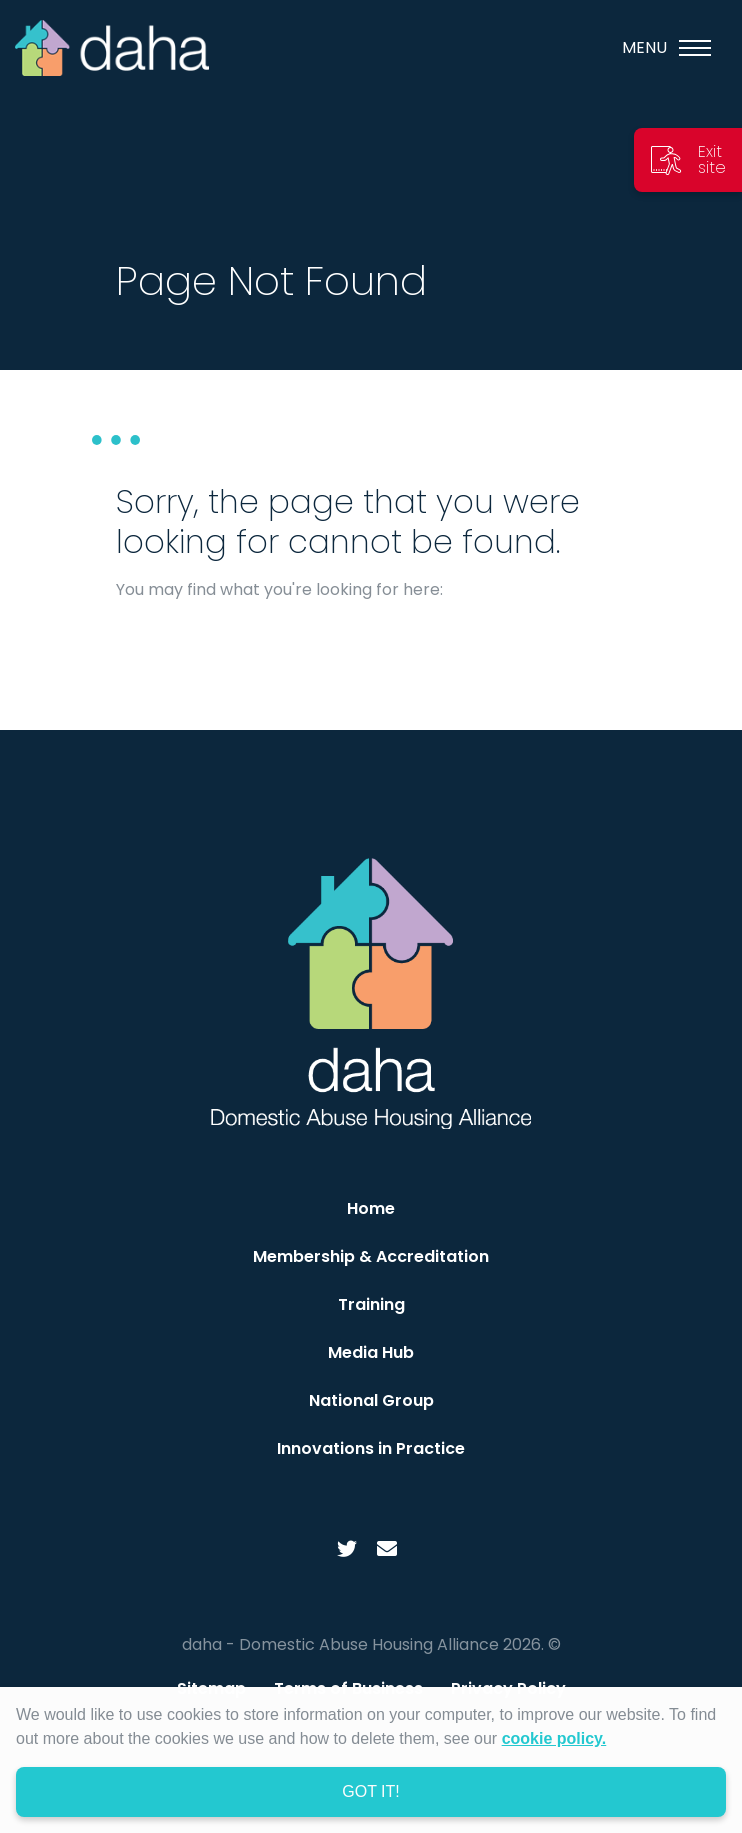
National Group (371, 1400)
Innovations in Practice (371, 1448)
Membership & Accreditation (371, 1256)
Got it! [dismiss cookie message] (370, 1791)
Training (371, 1304)
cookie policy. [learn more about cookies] (554, 1738)
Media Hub (371, 1352)
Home (371, 1208)
